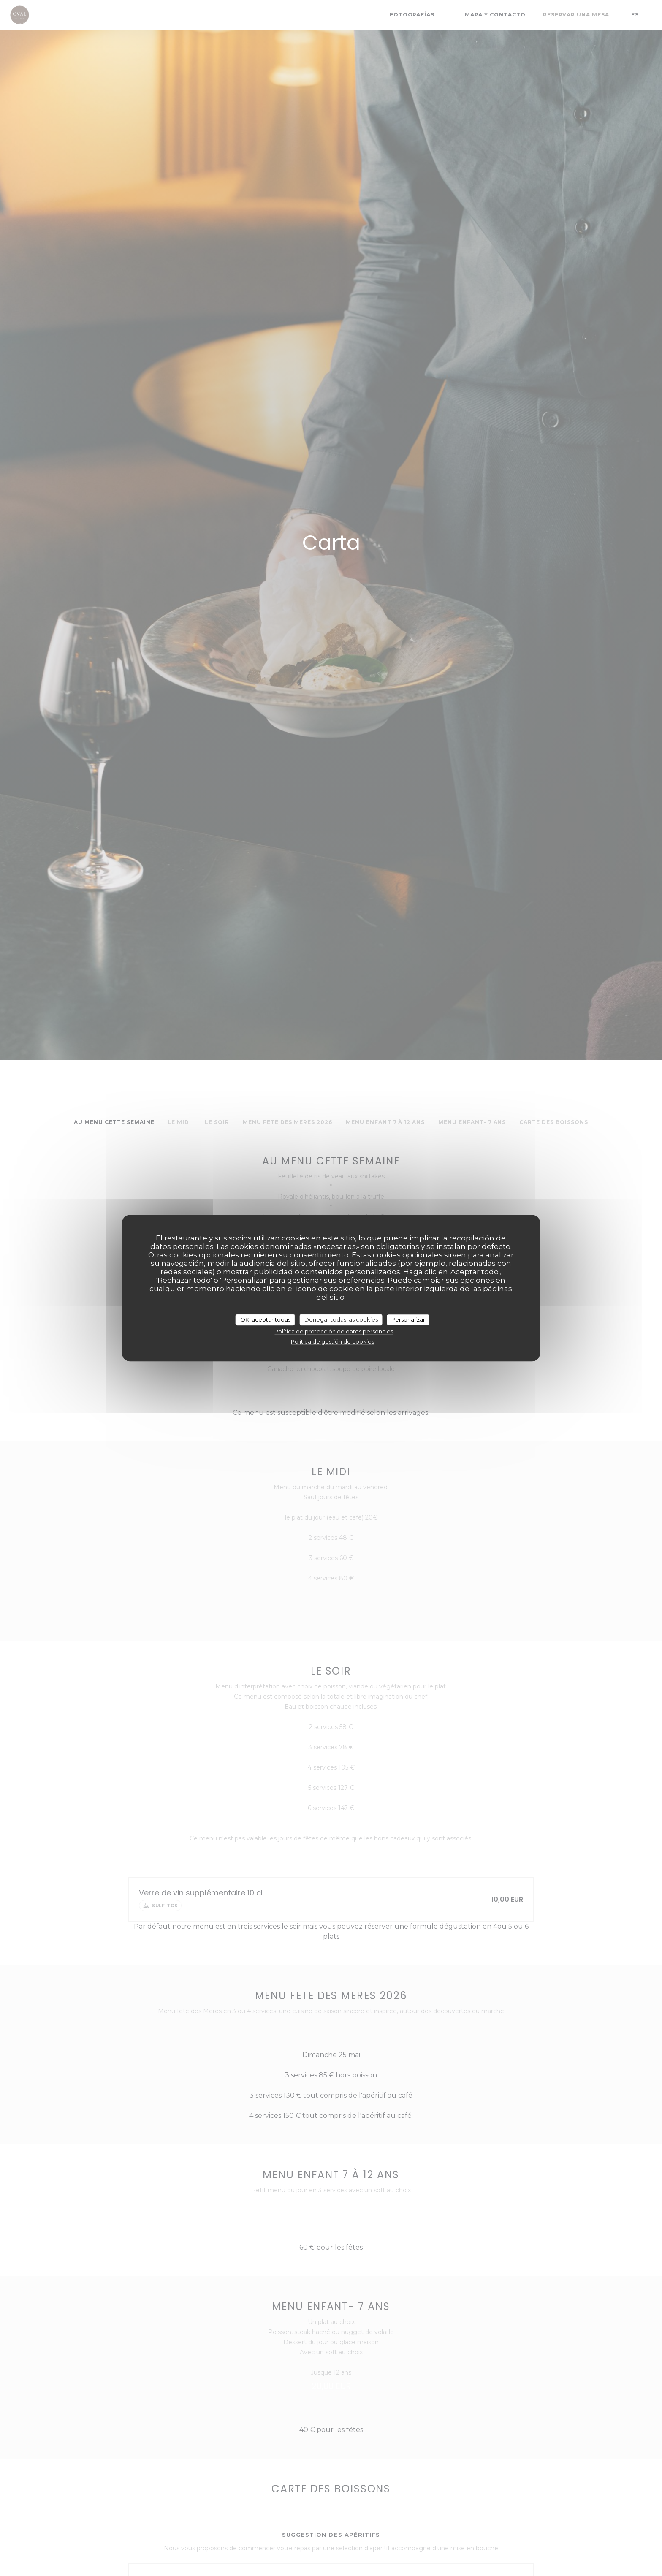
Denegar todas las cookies (341, 1319)
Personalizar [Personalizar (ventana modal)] (408, 1319)
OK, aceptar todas (265, 1319)
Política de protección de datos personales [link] (333, 1331)
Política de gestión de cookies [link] (332, 1341)
